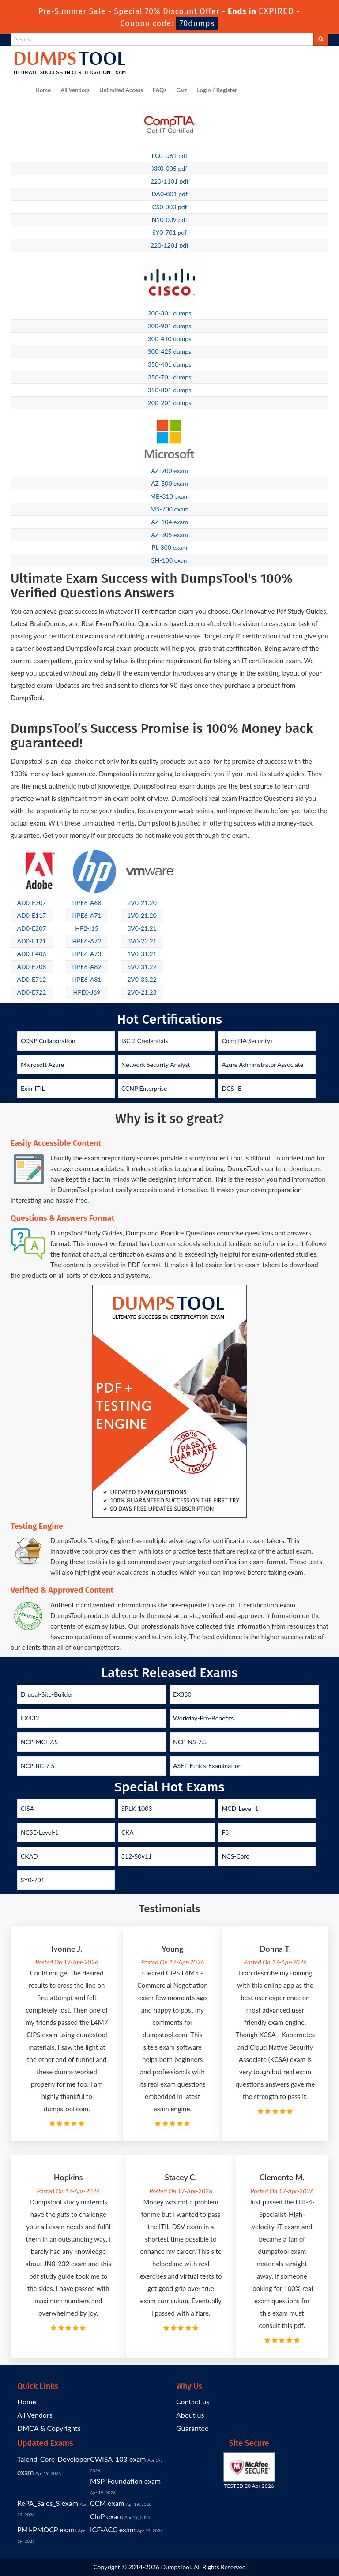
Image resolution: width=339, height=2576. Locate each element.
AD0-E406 (31, 954)
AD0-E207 (31, 928)
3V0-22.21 (142, 941)
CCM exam (107, 2503)
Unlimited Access (121, 90)
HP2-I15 (86, 928)
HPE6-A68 (86, 902)
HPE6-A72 (86, 941)
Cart (181, 90)
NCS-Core (235, 1856)
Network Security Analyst (155, 1064)
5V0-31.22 (142, 966)
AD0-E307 (31, 902)
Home (43, 90)
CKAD (29, 1856)
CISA (27, 1808)
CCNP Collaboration (48, 1040)
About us (190, 2415)
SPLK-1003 (136, 1808)
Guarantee (192, 2428)
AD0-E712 (31, 979)
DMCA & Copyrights (49, 2428)
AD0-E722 (31, 992)
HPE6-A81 (86, 979)
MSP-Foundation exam (125, 2481)
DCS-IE (231, 1088)
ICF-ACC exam (113, 2529)
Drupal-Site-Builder (47, 1694)
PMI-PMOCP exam (46, 2529)
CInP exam (106, 2516)
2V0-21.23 (142, 992)
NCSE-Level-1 (40, 1832)
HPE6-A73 (86, 954)
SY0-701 (33, 1880)
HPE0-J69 (87, 992)
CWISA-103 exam (118, 2459)
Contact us (192, 2401)
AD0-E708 (31, 966)
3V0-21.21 (142, 928)
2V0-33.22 (142, 979)
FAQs (159, 90)
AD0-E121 (31, 941)
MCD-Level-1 (240, 1808)
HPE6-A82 (86, 966)
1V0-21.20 (142, 915)
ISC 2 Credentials (144, 1040)
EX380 (182, 1694)
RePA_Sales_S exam (47, 2503)
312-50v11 (136, 1856)
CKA (127, 1832)
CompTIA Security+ (248, 1040)
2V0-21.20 (142, 902)
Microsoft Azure (42, 1064)
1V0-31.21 (142, 954)
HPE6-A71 (86, 915)
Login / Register (217, 90)
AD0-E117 (31, 915)
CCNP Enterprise (144, 1088)
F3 (225, 1832)
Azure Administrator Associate (262, 1064)
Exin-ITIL (33, 1088)
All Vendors (75, 90)
